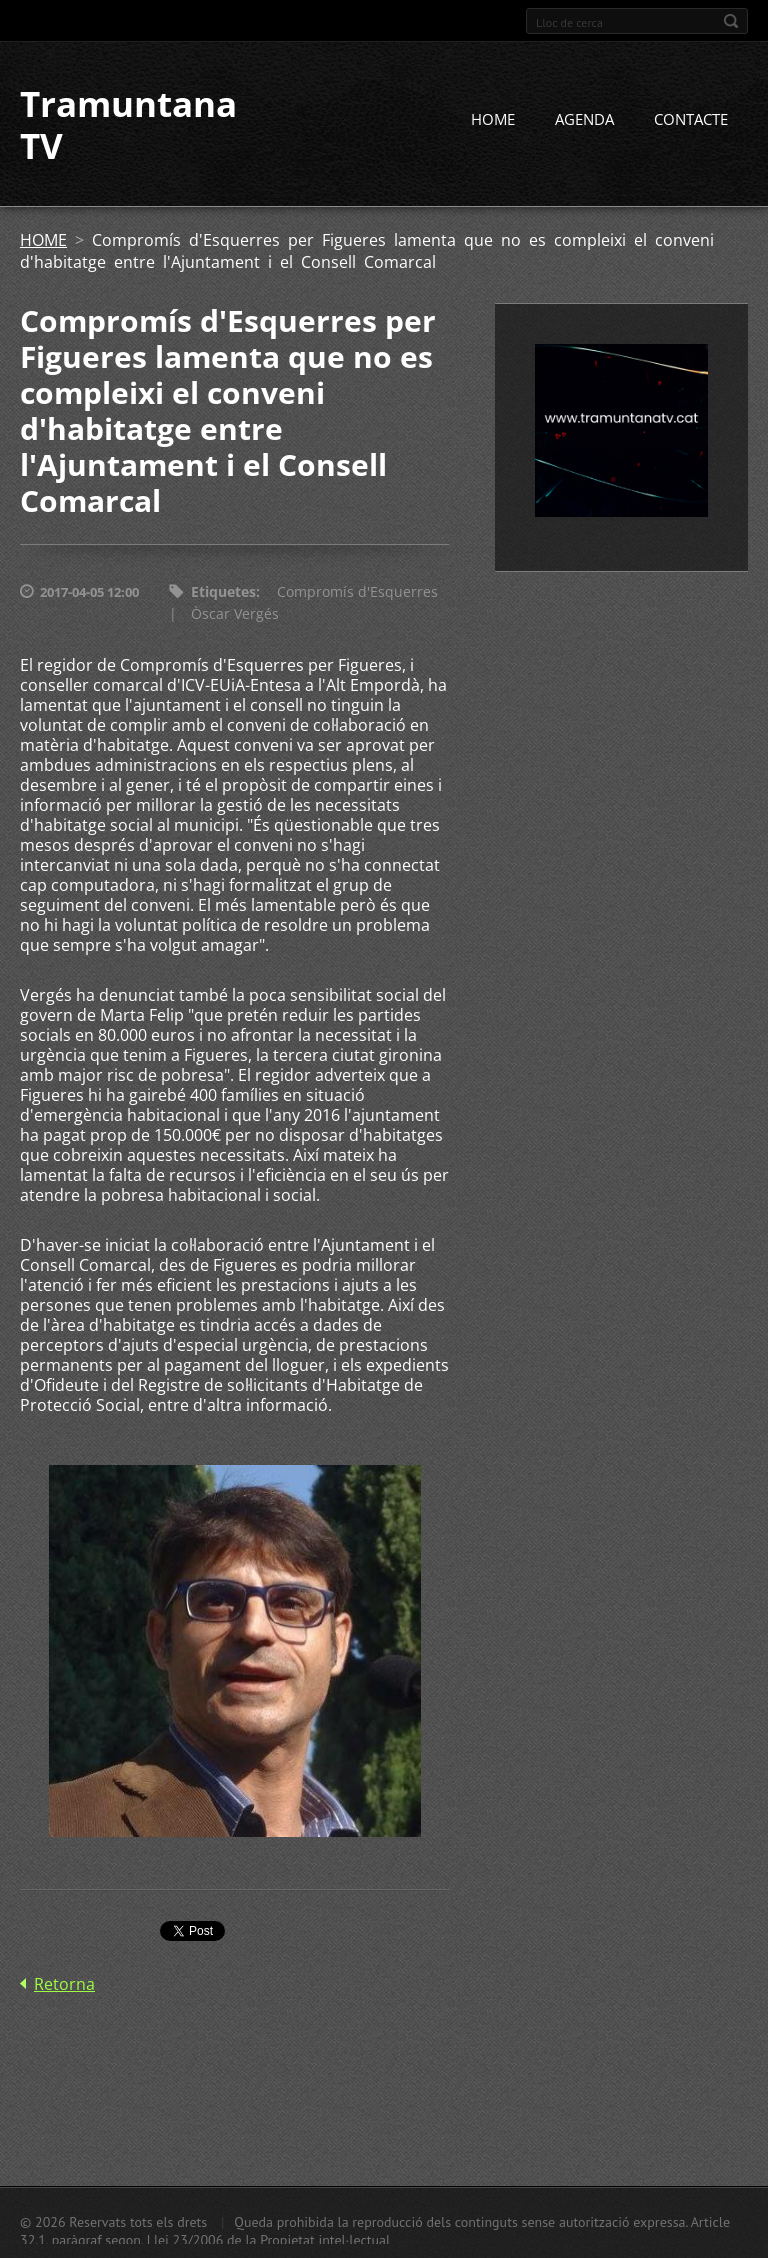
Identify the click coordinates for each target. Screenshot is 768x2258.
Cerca (731, 21)
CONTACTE (691, 119)
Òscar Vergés (235, 613)
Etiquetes (223, 591)
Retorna (64, 1984)
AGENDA (584, 119)
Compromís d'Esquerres (357, 591)
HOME (493, 119)
